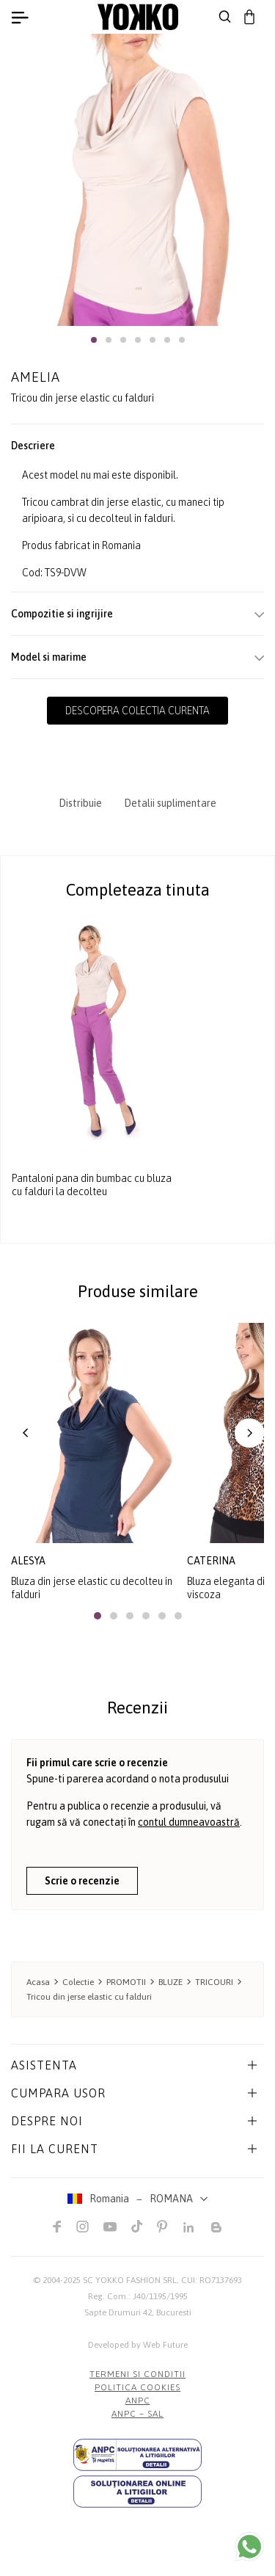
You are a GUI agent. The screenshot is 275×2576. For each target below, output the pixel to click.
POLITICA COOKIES (137, 2387)
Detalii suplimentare (170, 803)
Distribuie (80, 803)
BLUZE (170, 1982)
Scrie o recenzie (82, 1881)
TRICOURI (214, 1982)
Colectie (78, 1982)
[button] (94, 340)
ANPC (137, 2400)
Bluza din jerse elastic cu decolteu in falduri (91, 1587)
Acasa (38, 1982)
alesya (28, 1561)
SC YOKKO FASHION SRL (130, 2280)
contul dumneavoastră (189, 1822)
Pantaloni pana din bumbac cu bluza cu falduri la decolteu (92, 1185)
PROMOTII (126, 1982)
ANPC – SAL (137, 2414)
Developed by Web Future (138, 2345)
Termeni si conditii (137, 2374)
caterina (211, 1561)
